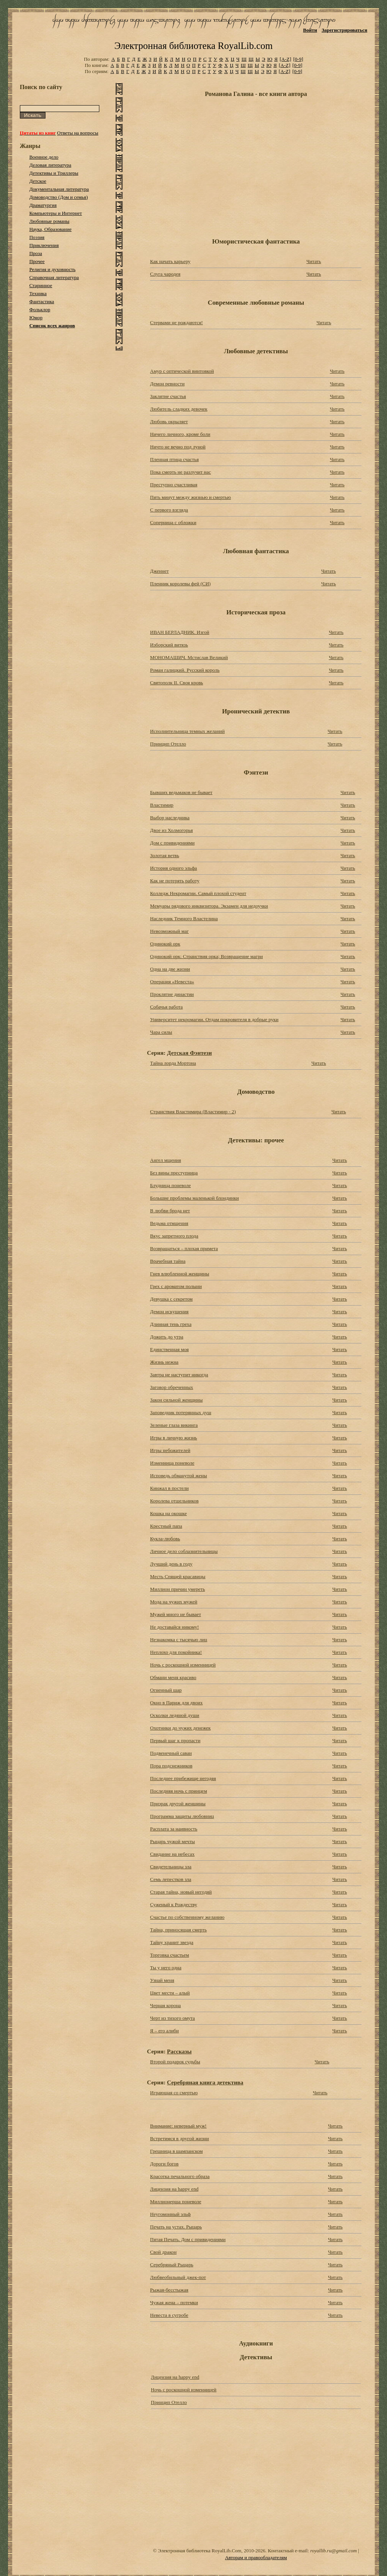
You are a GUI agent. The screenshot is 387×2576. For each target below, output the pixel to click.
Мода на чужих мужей (174, 1602)
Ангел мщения (165, 1160)
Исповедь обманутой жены (178, 1475)
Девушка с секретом (171, 1299)
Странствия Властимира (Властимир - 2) (193, 1111)
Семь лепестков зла (170, 1879)
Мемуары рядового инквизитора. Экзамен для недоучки (209, 906)
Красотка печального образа (180, 2176)
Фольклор (39, 309)
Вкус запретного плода (174, 1236)
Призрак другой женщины (178, 1803)
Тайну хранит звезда (171, 1942)
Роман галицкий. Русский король (185, 670)
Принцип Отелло (168, 744)
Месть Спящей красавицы (178, 1576)
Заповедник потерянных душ (180, 1412)
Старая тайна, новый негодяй (181, 1892)
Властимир (161, 805)
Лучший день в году (171, 1564)
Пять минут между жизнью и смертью (190, 497)
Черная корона (165, 2005)
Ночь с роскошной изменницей (183, 1665)
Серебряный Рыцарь (171, 2264)
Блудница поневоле (170, 1185)
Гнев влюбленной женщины (179, 1274)
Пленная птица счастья (174, 459)
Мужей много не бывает (175, 1614)
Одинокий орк (165, 944)
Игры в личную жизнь (173, 1438)
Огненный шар (166, 1690)
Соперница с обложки (173, 522)
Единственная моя (169, 1349)
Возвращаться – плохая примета (184, 1248)
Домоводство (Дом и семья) (58, 197)
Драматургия (43, 205)
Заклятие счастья (168, 396)
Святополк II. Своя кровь (176, 682)
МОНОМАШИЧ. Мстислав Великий (189, 657)
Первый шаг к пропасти (175, 1740)
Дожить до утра (166, 1337)
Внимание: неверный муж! (178, 2126)
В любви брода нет (170, 1210)
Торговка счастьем (169, 1955)
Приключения (44, 245)
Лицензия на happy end (174, 2189)
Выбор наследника (169, 817)
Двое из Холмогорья (171, 830)
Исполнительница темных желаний (187, 731)
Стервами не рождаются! (176, 322)
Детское (38, 181)
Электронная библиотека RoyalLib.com (193, 46)
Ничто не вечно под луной (178, 447)
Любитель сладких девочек (178, 409)
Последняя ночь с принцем (178, 1791)
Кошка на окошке (168, 1513)
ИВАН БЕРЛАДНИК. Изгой (179, 632)
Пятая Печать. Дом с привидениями (188, 2239)
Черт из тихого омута (172, 2018)
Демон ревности (167, 384)
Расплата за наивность (174, 1829)
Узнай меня (162, 1980)
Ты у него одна (165, 1967)
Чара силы (161, 1032)
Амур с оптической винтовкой (182, 371)
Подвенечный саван (171, 1753)
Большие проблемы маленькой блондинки (194, 1198)
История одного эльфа (173, 868)
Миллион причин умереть (177, 1589)
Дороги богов (164, 2164)
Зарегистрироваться (344, 30)
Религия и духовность (52, 269)
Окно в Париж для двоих (176, 1702)
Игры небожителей (170, 1450)
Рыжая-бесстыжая (169, 2290)
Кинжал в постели (169, 1488)
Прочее (37, 261)
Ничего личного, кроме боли (180, 434)
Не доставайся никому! (174, 1627)
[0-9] (298, 59)
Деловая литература (50, 165)
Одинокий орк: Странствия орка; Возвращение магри (206, 956)
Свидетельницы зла (170, 1866)
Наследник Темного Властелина (184, 918)
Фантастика (41, 301)
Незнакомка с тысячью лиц (178, 1639)
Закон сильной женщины (176, 1400)
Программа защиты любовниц (182, 1816)
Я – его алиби (164, 2031)
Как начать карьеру (170, 261)
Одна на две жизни (170, 969)
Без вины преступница (174, 1173)
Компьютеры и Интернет (55, 213)
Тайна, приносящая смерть (178, 1930)
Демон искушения (169, 1311)
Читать (313, 261)
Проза (35, 253)
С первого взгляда (169, 510)
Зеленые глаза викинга (174, 1425)
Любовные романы (49, 221)
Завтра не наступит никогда (179, 1374)
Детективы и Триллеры (53, 173)
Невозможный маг (169, 931)
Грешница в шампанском (176, 2151)
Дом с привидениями (172, 843)
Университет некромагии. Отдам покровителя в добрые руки (214, 1019)
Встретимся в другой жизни (179, 2138)
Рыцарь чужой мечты (172, 1841)
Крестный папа (166, 1526)
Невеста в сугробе (169, 2315)
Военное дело (43, 157)
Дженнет (159, 571)
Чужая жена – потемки (174, 2302)
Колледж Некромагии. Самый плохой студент (198, 893)
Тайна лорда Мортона (173, 1063)
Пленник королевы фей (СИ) (180, 583)
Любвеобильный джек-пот (178, 2277)
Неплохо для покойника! (176, 1652)
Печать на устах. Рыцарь (176, 2227)
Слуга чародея (165, 274)
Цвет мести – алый (170, 1993)
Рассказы (179, 2051)
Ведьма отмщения (169, 1223)
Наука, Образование (50, 229)
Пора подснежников (171, 1766)
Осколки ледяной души (174, 1715)
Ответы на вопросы (77, 133)
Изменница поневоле (172, 1463)
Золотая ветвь (164, 855)
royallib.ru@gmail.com (333, 2550)
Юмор (36, 317)
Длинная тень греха (170, 1324)
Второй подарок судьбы (175, 2061)
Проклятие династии (172, 994)
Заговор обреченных (171, 1387)
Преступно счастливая (174, 484)
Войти (310, 30)
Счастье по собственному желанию (187, 1917)
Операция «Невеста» (172, 981)
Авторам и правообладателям (256, 2557)
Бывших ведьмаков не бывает (181, 792)
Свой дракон (163, 2252)
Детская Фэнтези (189, 1052)
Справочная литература (54, 277)
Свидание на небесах (172, 1854)
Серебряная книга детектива (205, 2082)
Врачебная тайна (168, 1261)
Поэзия (37, 237)
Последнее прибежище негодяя (183, 1778)
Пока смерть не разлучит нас (180, 472)
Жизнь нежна (164, 1362)
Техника (38, 293)
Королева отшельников (174, 1501)
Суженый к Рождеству (173, 1904)
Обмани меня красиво (173, 1677)
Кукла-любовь (165, 1538)
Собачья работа (166, 1007)
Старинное (40, 285)
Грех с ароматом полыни (176, 1286)
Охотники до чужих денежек (180, 1728)
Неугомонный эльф (170, 2214)
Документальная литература (59, 189)
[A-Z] (285, 59)
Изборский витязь (169, 645)
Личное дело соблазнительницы (184, 1551)
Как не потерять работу (174, 881)
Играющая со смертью (174, 2092)
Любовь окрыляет (169, 421)
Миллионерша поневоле (175, 2201)
